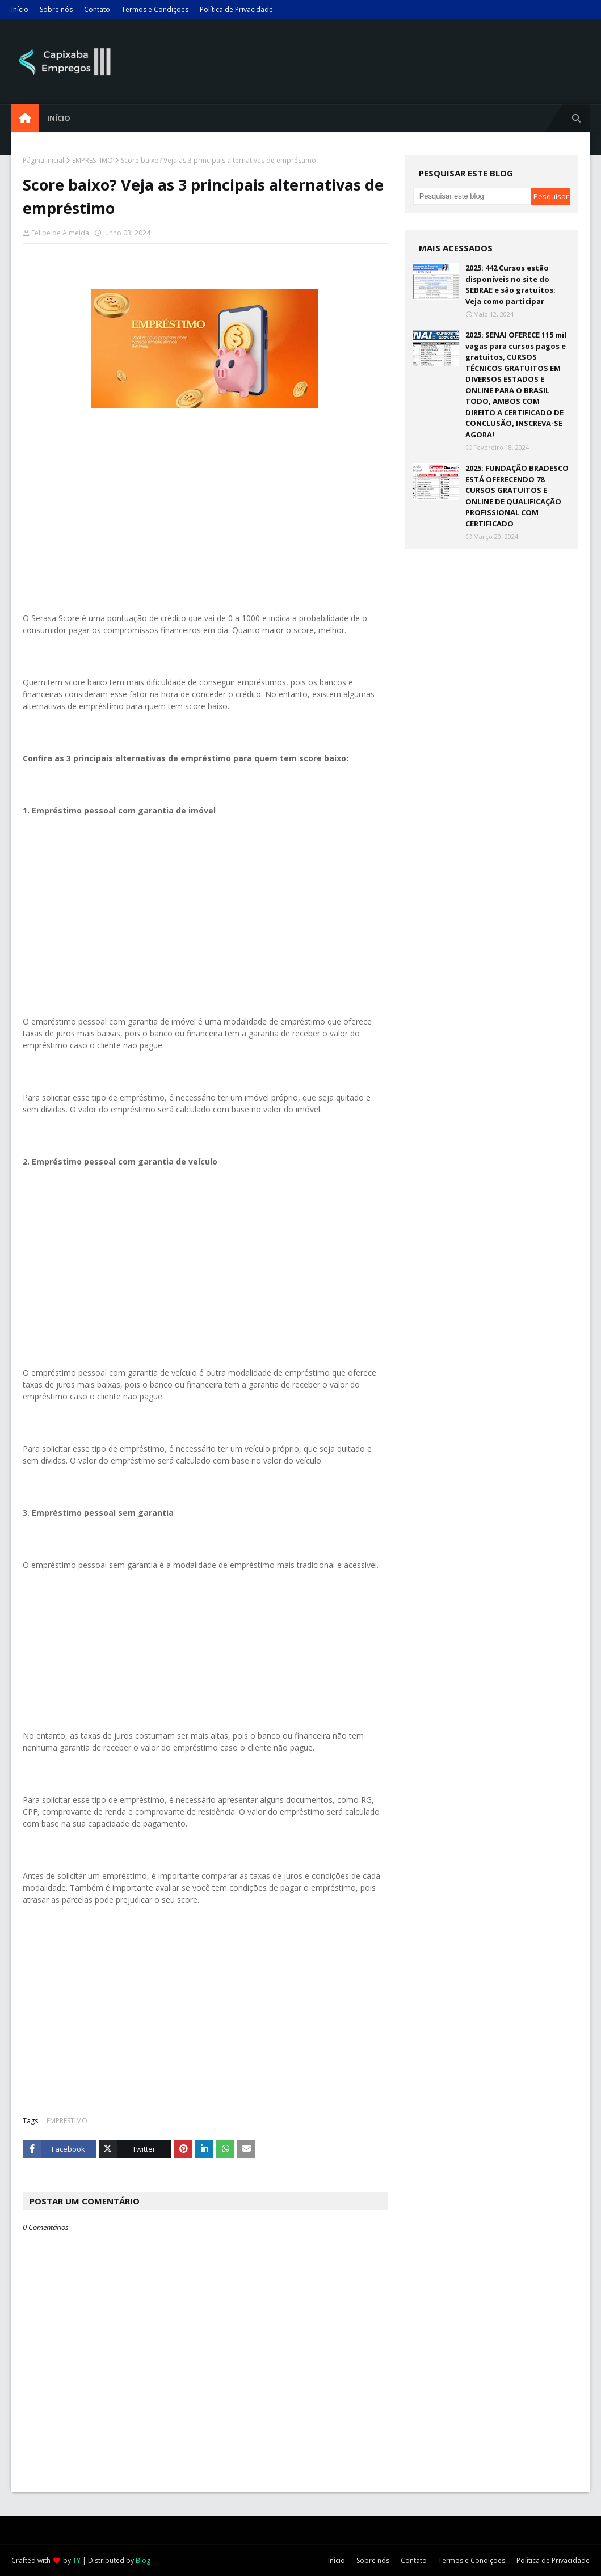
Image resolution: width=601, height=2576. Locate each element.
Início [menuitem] (58, 118)
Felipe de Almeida (60, 233)
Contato (97, 9)
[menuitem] (25, 118)
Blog (143, 2560)
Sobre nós (56, 9)
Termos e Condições (154, 9)
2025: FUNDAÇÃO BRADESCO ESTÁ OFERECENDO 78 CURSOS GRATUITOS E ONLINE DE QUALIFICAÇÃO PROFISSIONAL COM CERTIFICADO (517, 496)
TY (77, 2560)
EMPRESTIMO (92, 160)
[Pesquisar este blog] (472, 196)
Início (19, 9)
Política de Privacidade (236, 9)
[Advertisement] (205, 524)
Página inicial (43, 160)
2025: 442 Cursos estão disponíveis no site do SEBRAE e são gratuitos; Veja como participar (510, 284)
